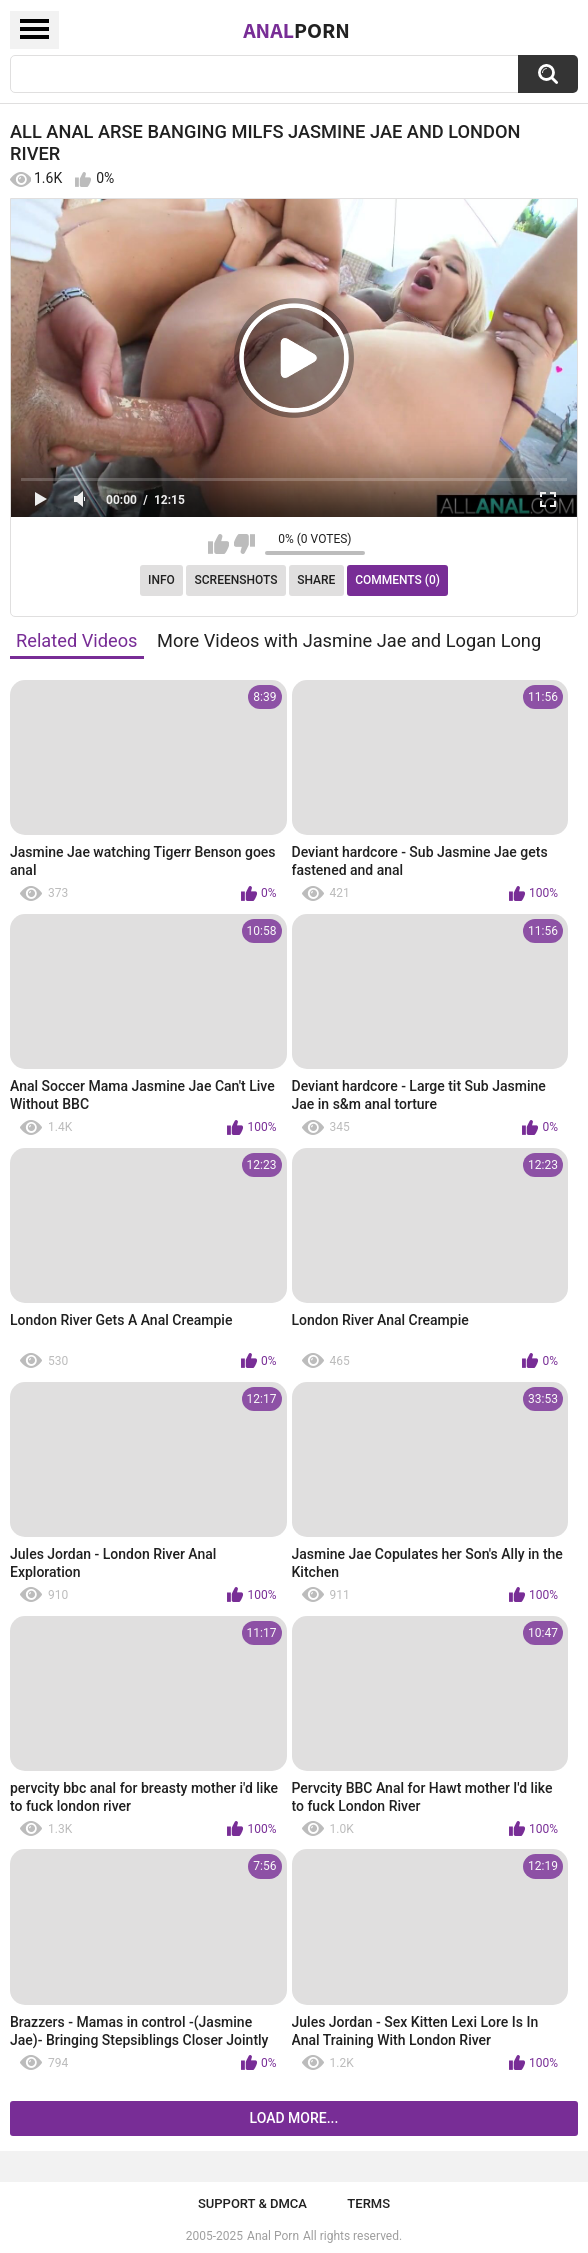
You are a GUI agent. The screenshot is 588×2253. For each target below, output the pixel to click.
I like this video (218, 544)
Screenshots (236, 580)
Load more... (294, 2118)
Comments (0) (397, 580)
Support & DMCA (252, 2203)
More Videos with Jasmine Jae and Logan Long (349, 640)
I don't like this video (244, 544)
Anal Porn (273, 2236)
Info (161, 580)
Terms (368, 2203)
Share (316, 580)
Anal (296, 30)
